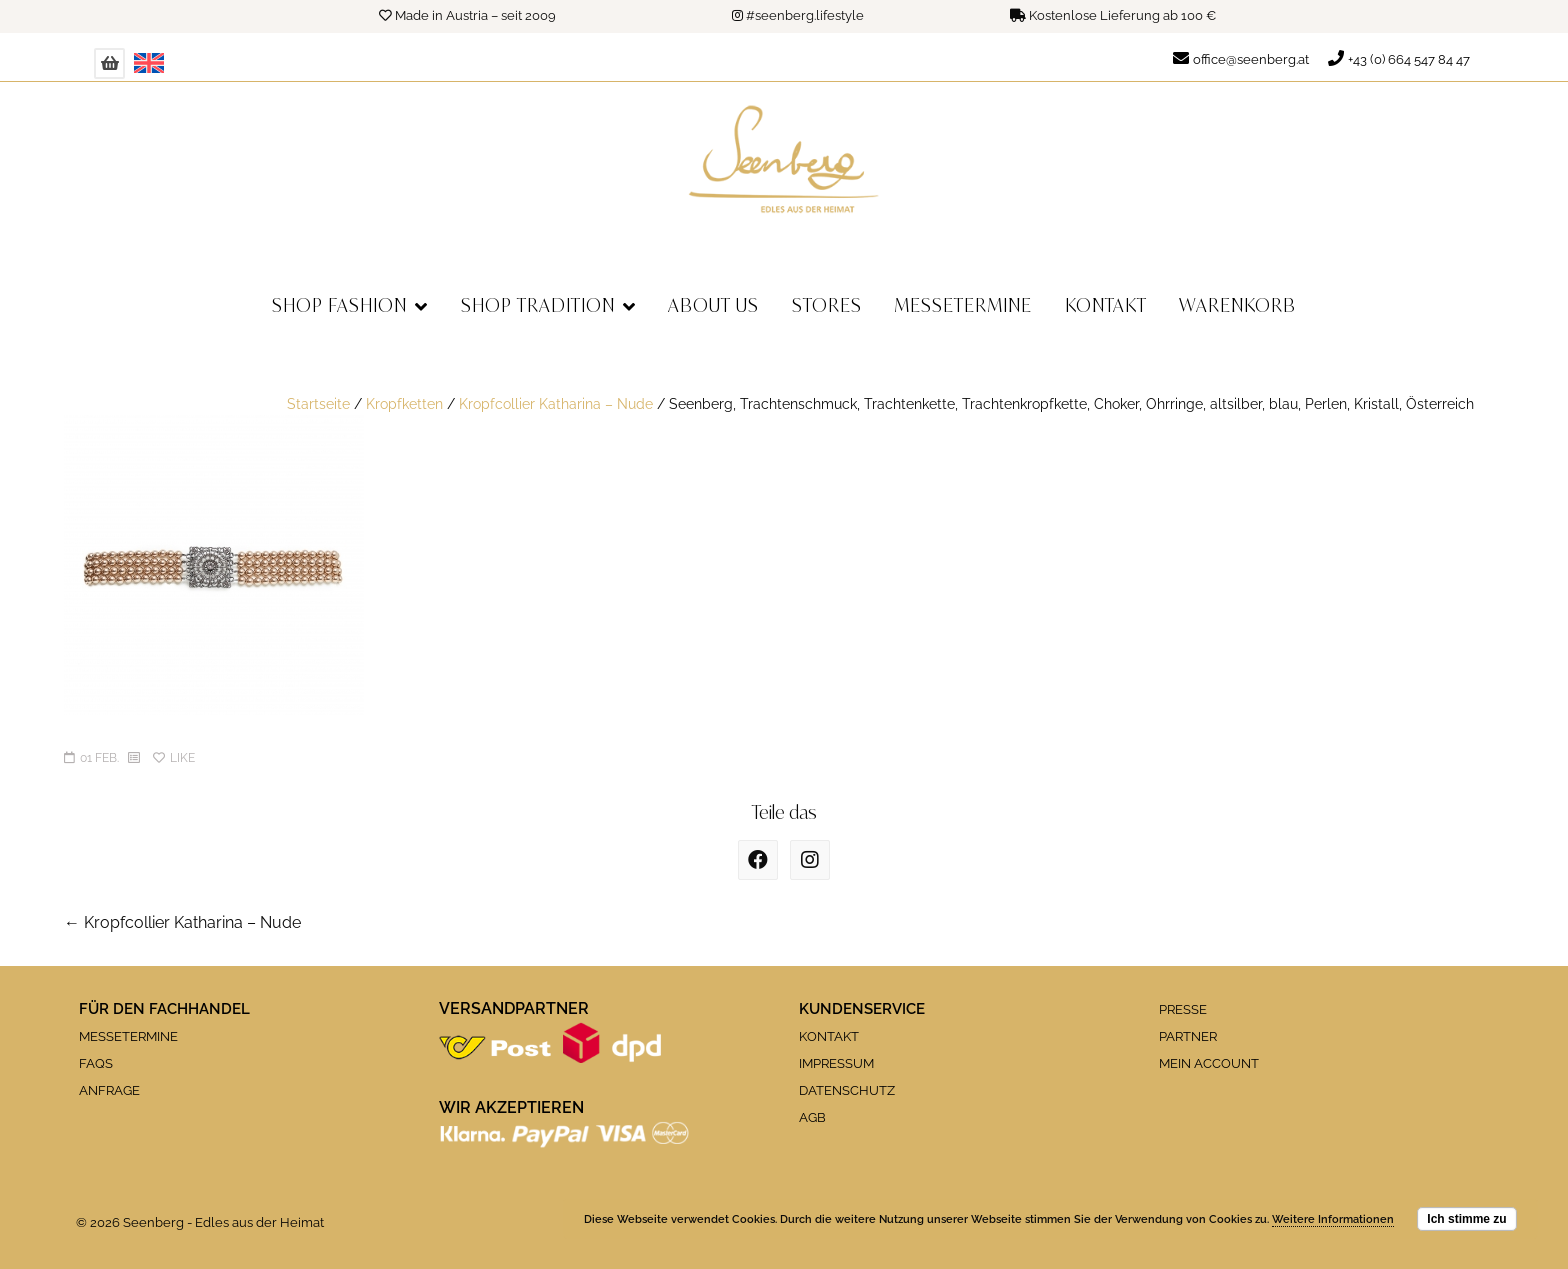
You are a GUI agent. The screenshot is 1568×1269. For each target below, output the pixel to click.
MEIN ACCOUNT (1209, 1063)
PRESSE (1183, 1009)
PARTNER (1188, 1036)
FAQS (96, 1063)
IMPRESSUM (836, 1063)
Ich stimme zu (1466, 1219)
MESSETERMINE (128, 1036)
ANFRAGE (109, 1090)
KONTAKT (829, 1036)
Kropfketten (404, 403)
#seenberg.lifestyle (805, 15)
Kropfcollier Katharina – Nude (556, 403)
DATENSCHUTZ (847, 1090)
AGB (812, 1117)
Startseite (318, 403)
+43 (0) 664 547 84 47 (1409, 59)
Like (174, 758)
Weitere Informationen (1333, 1219)
